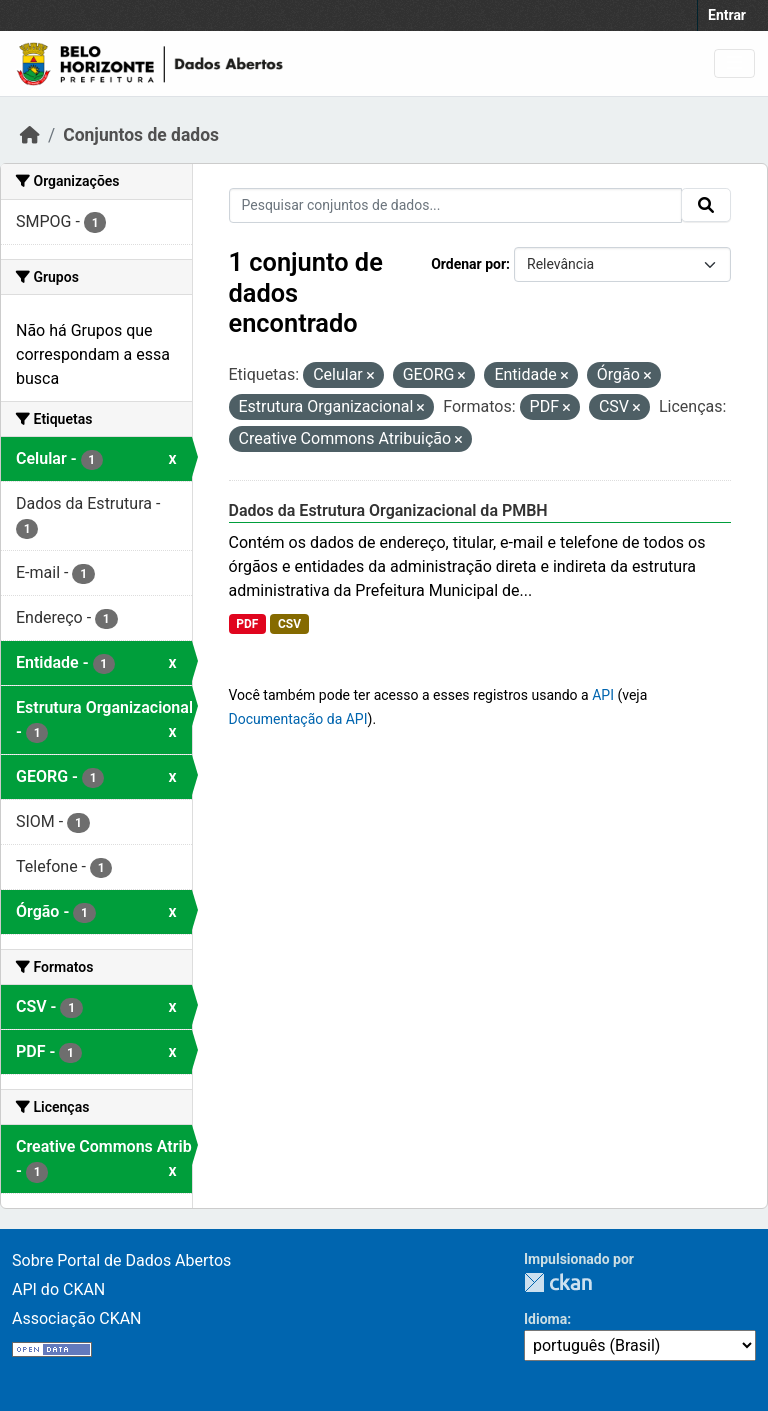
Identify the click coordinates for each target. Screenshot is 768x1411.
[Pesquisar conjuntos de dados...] (456, 205)
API (603, 695)
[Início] (30, 135)
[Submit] (706, 205)
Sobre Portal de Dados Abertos (121, 1260)
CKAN (558, 1282)
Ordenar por (468, 264)
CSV (289, 624)
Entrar (727, 15)
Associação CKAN (77, 1318)
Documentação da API (298, 719)
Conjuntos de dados (141, 135)
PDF (247, 624)
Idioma (545, 1319)
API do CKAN (58, 1289)
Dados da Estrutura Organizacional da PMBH (388, 510)
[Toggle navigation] (734, 63)
